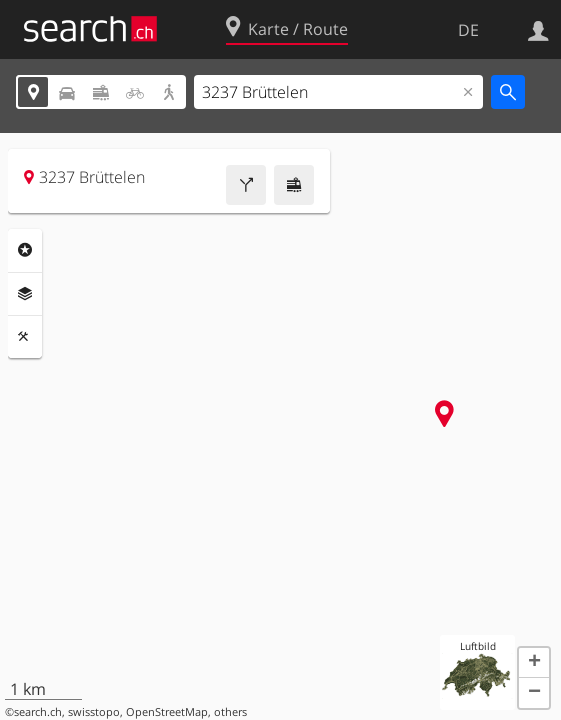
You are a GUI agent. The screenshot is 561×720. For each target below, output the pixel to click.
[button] (534, 663)
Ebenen (25, 294)
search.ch (38, 712)
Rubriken (25, 250)
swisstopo (94, 712)
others (230, 712)
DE (468, 30)
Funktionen (25, 337)
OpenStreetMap (167, 712)
